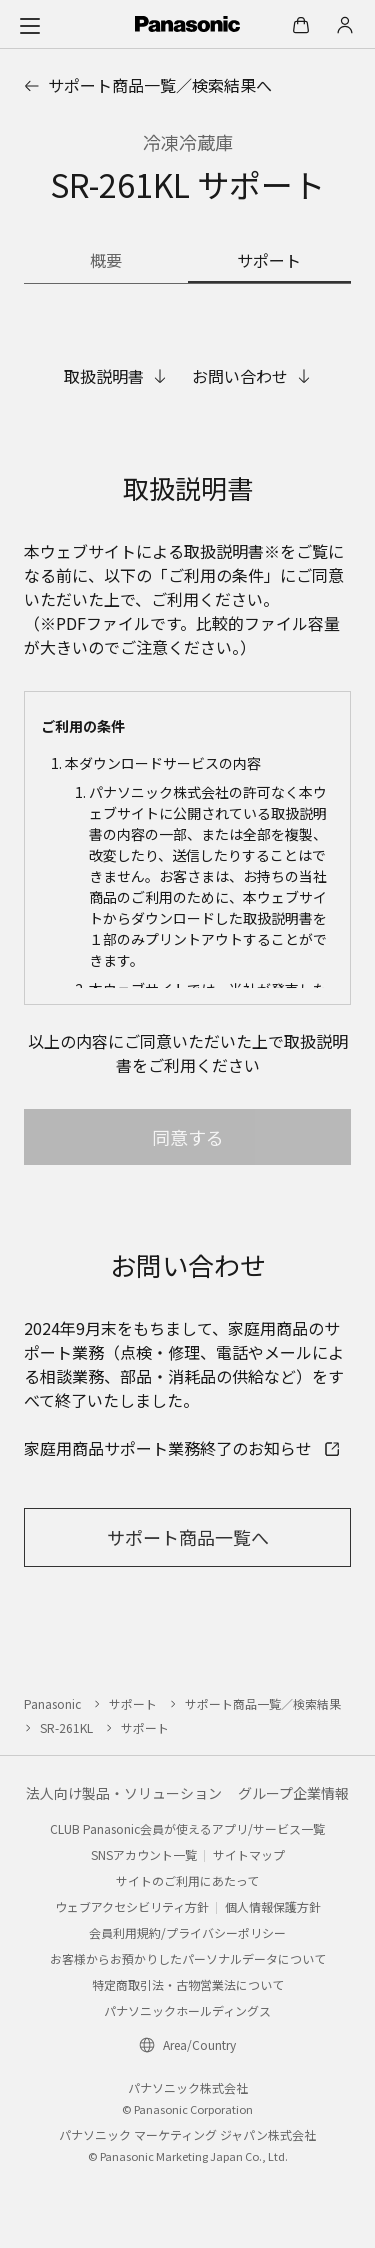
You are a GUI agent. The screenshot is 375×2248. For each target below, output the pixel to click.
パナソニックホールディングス (187, 2010)
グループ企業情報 (293, 1793)
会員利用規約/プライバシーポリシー (187, 1932)
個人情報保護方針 (273, 1906)
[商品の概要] (106, 262)
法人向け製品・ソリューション (124, 1793)
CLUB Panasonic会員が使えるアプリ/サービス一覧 (187, 1828)
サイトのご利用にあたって (187, 1880)
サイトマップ (249, 1854)
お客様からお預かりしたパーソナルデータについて (188, 1958)
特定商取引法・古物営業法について (188, 1984)
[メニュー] (30, 25)
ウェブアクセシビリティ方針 (132, 1906)
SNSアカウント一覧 (144, 1854)
